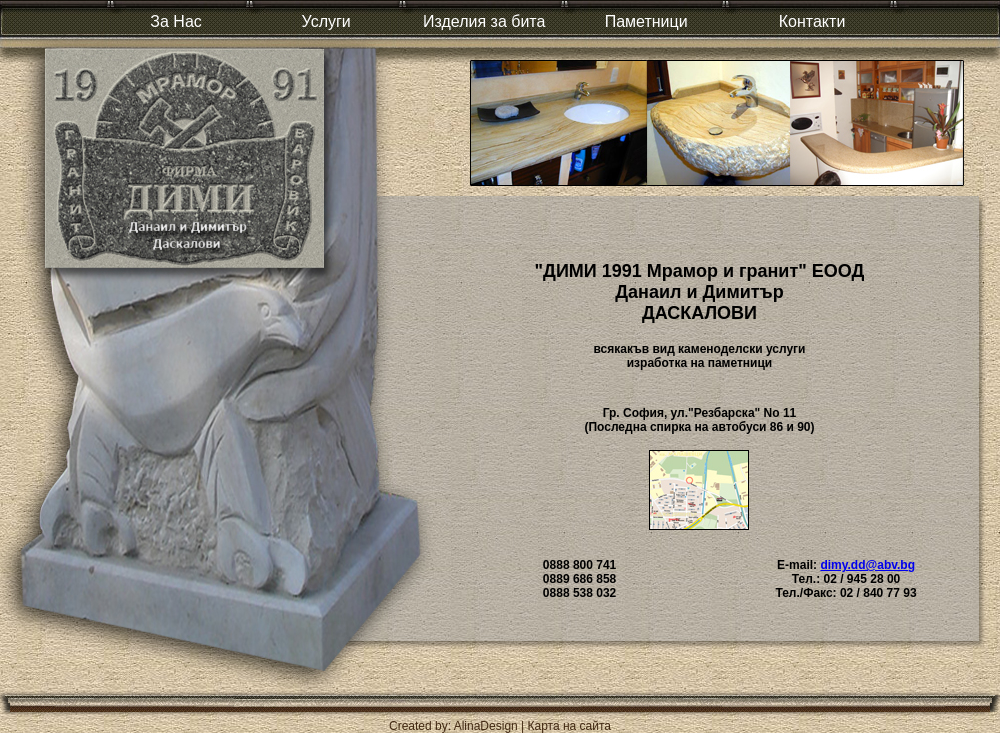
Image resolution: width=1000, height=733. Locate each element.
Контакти (812, 21)
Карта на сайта (570, 726)
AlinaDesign (486, 726)
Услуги (326, 21)
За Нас (175, 21)
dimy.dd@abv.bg (867, 565)
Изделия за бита (484, 21)
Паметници (646, 21)
